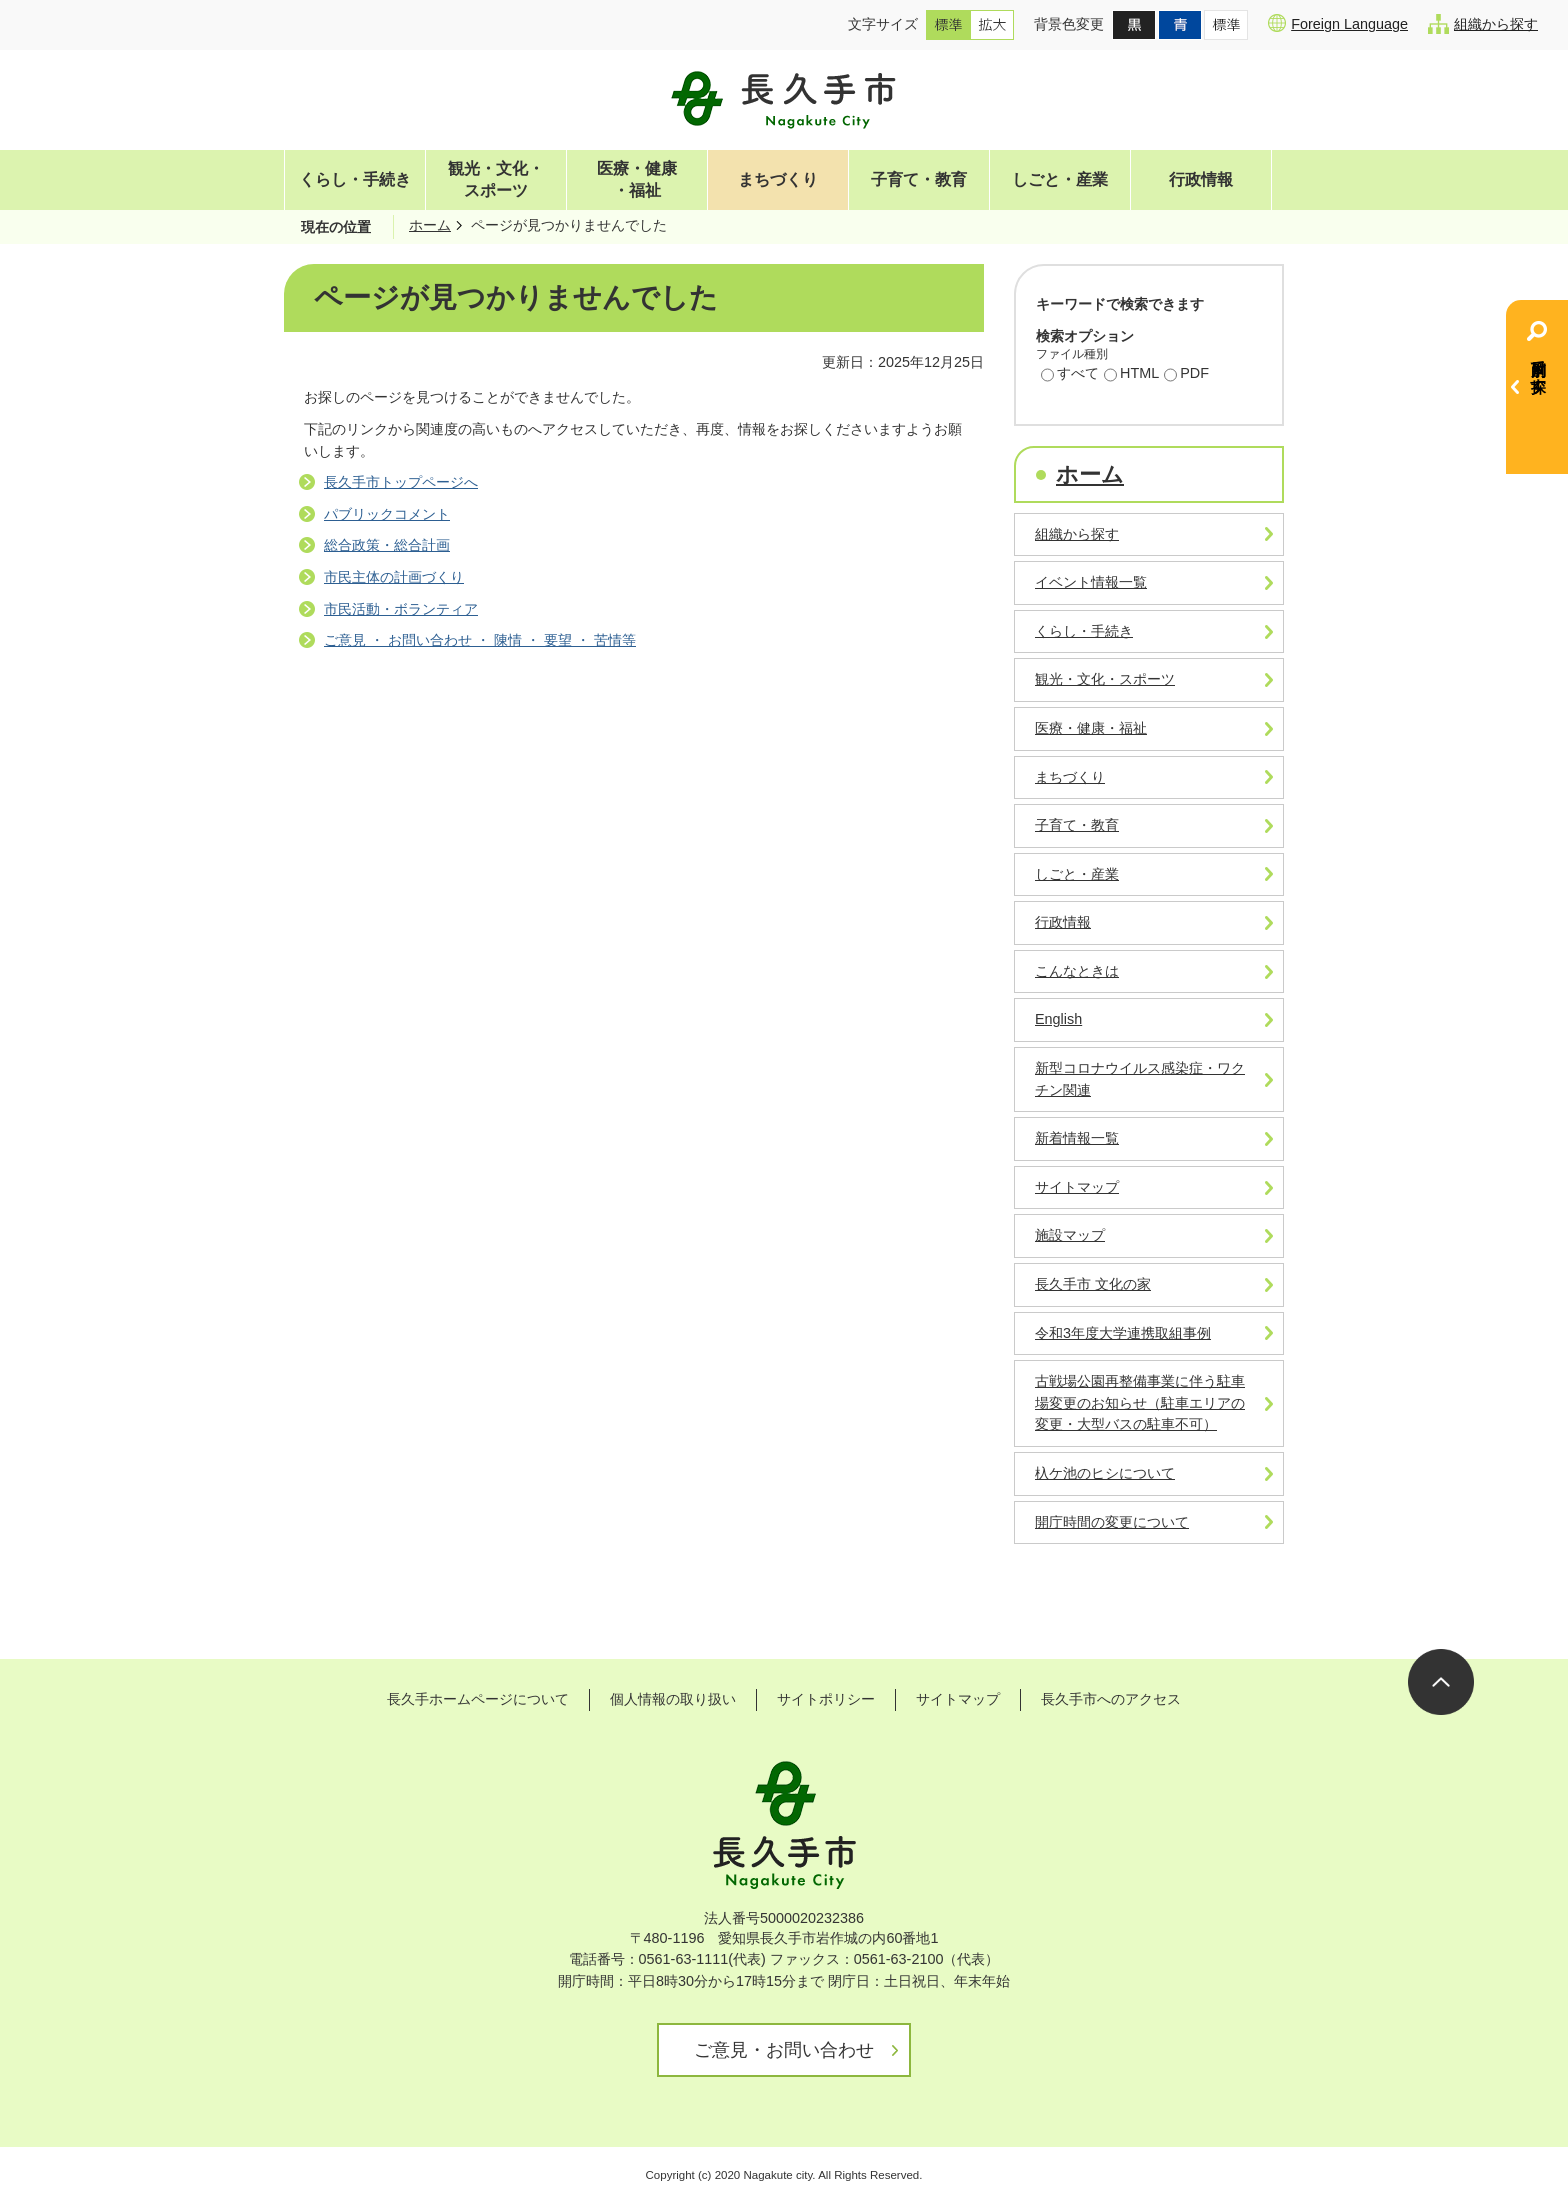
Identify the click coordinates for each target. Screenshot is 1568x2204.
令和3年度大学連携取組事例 (1123, 1333)
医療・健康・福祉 (637, 179)
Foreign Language (1338, 23)
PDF (1186, 375)
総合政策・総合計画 (387, 545)
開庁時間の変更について (1112, 1522)
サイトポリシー (826, 1699)
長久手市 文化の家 (1093, 1284)
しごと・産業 (1060, 179)
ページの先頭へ (1441, 1682)
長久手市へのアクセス (1111, 1699)
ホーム (430, 225)
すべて (1070, 375)
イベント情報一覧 (1091, 582)
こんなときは (1077, 971)
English (1058, 1019)
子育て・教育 (919, 179)
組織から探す (1483, 24)
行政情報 (1201, 179)
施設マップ (1070, 1235)
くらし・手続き (355, 179)
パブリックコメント (387, 514)
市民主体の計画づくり (394, 577)
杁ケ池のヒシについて (1105, 1473)
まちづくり (778, 179)
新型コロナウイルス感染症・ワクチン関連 (1140, 1079)
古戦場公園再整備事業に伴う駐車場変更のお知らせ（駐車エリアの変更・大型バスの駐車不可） (1140, 1402)
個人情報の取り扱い (673, 1699)
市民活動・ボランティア (401, 609)
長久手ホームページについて (478, 1699)
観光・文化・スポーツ (496, 179)
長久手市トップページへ (401, 482)
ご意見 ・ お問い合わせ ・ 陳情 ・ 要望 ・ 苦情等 (480, 640)
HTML (1131, 375)
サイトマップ (1077, 1187)
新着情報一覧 (1077, 1138)
